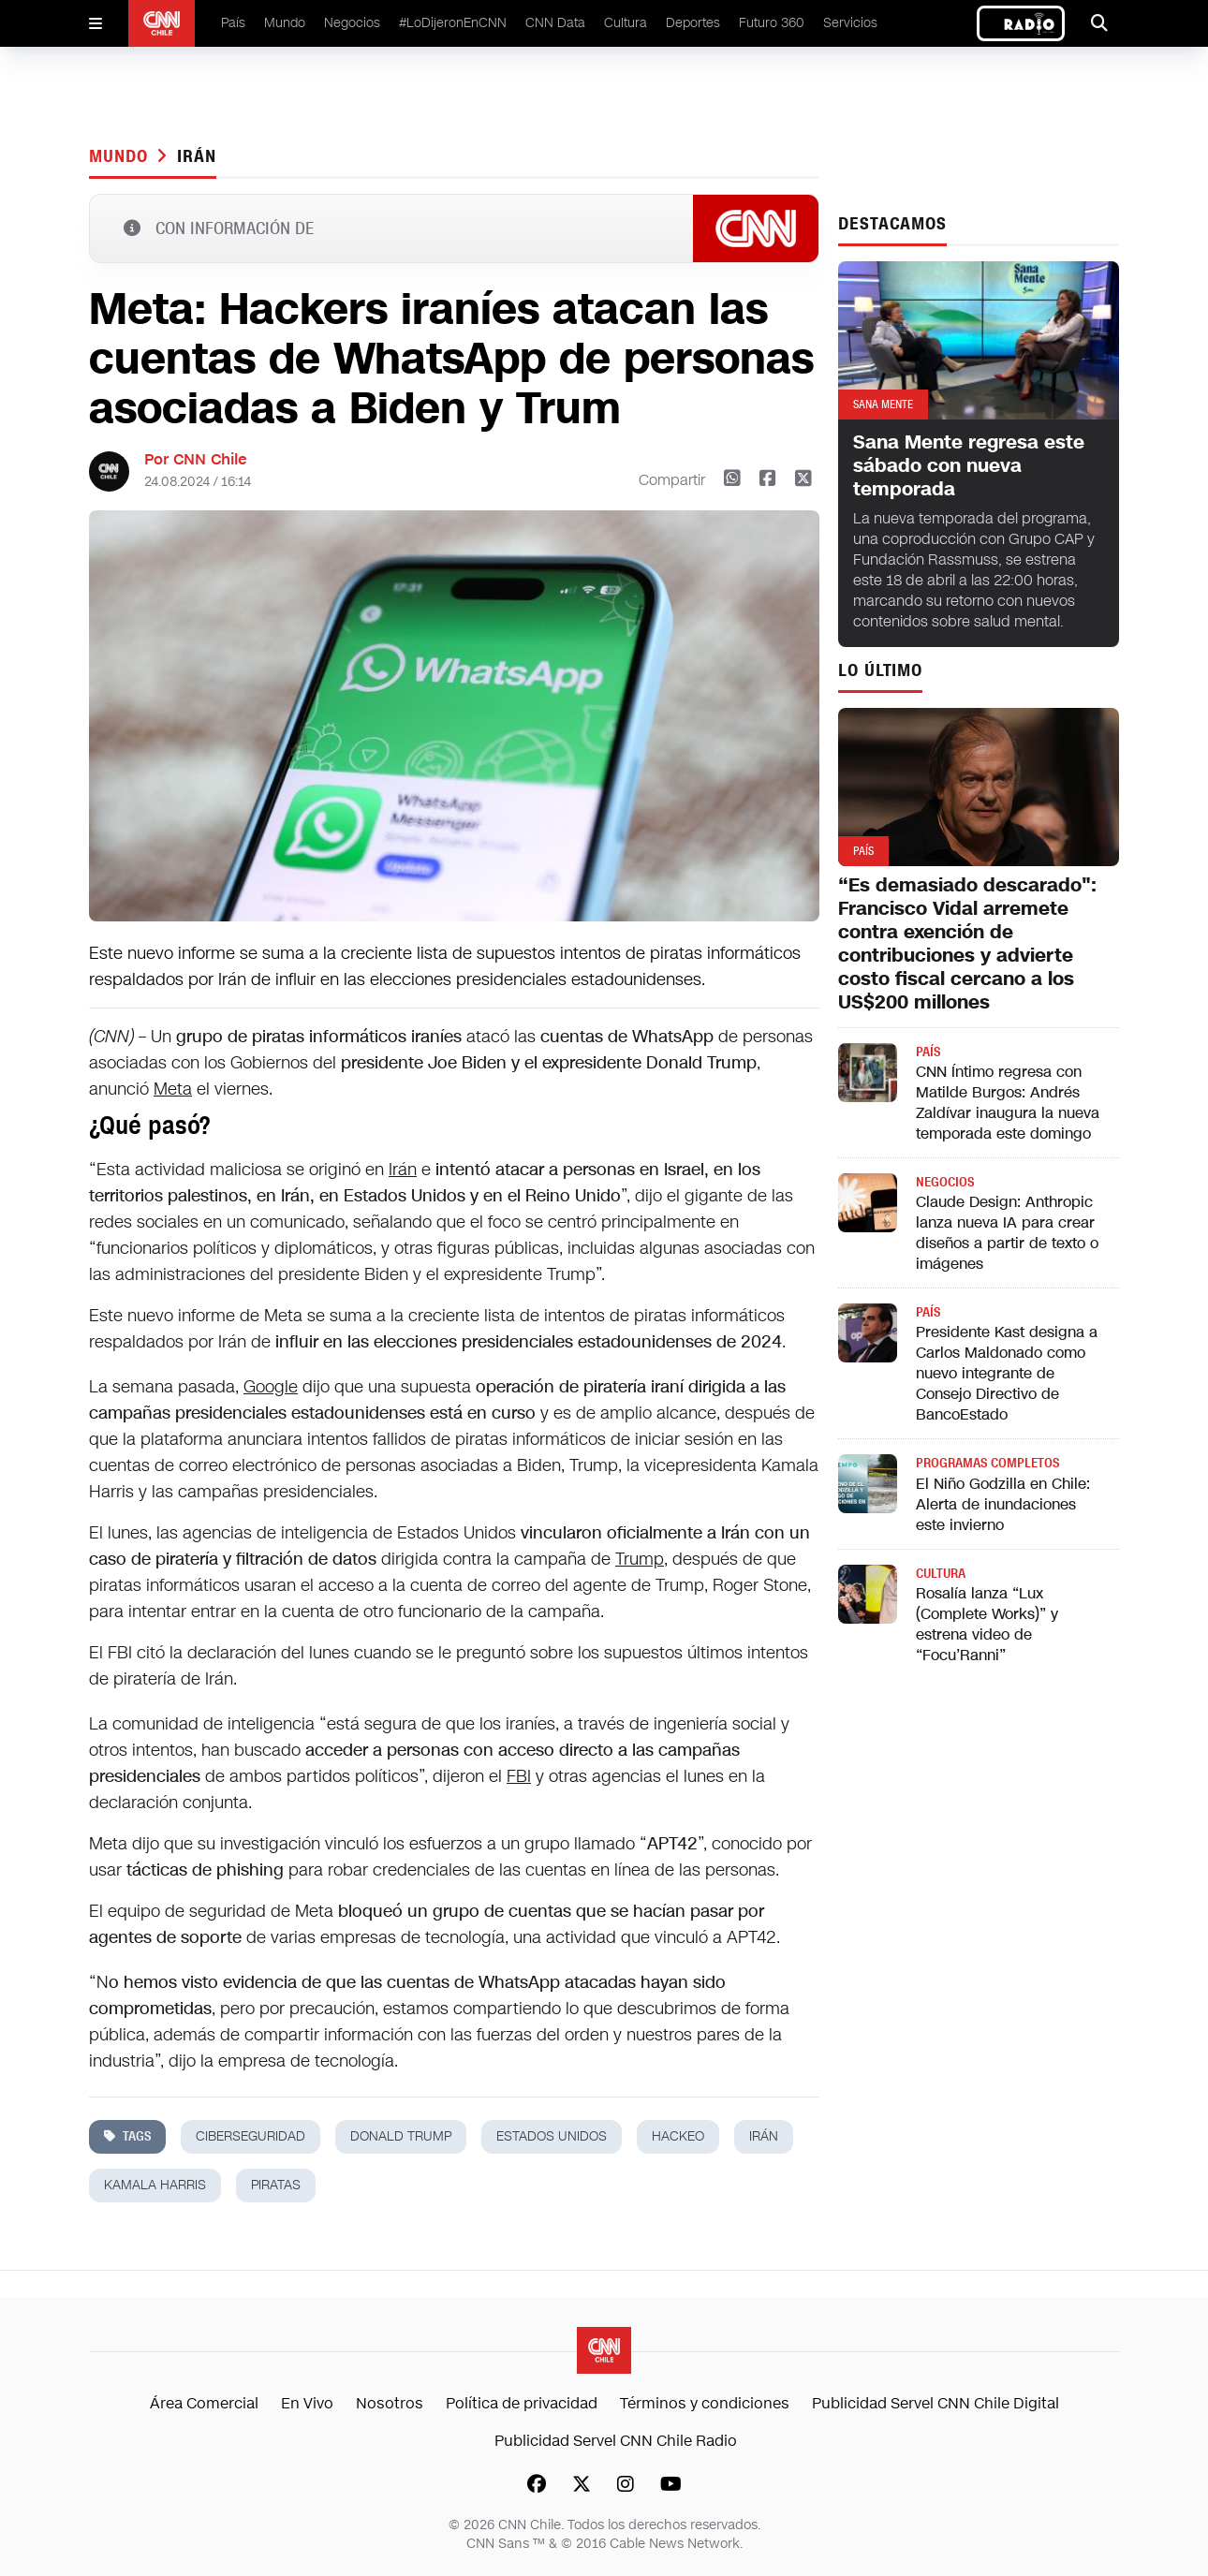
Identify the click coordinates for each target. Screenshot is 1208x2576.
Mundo (284, 23)
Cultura (625, 23)
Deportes (693, 23)
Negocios (352, 23)
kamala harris (155, 2185)
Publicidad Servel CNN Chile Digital (935, 2403)
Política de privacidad (521, 2403)
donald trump (400, 2136)
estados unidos (551, 2136)
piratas (276, 2185)
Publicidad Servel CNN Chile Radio (615, 2440)
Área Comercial (204, 2403)
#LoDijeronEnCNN (453, 23)
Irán (196, 156)
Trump (639, 1559)
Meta (173, 1089)
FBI (519, 1776)
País (233, 23)
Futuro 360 (771, 23)
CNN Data (555, 23)
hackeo (678, 2136)
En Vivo (307, 2403)
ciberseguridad (250, 2136)
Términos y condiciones (704, 2403)
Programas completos (987, 1463)
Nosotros (389, 2403)
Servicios (850, 23)
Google (270, 1387)
